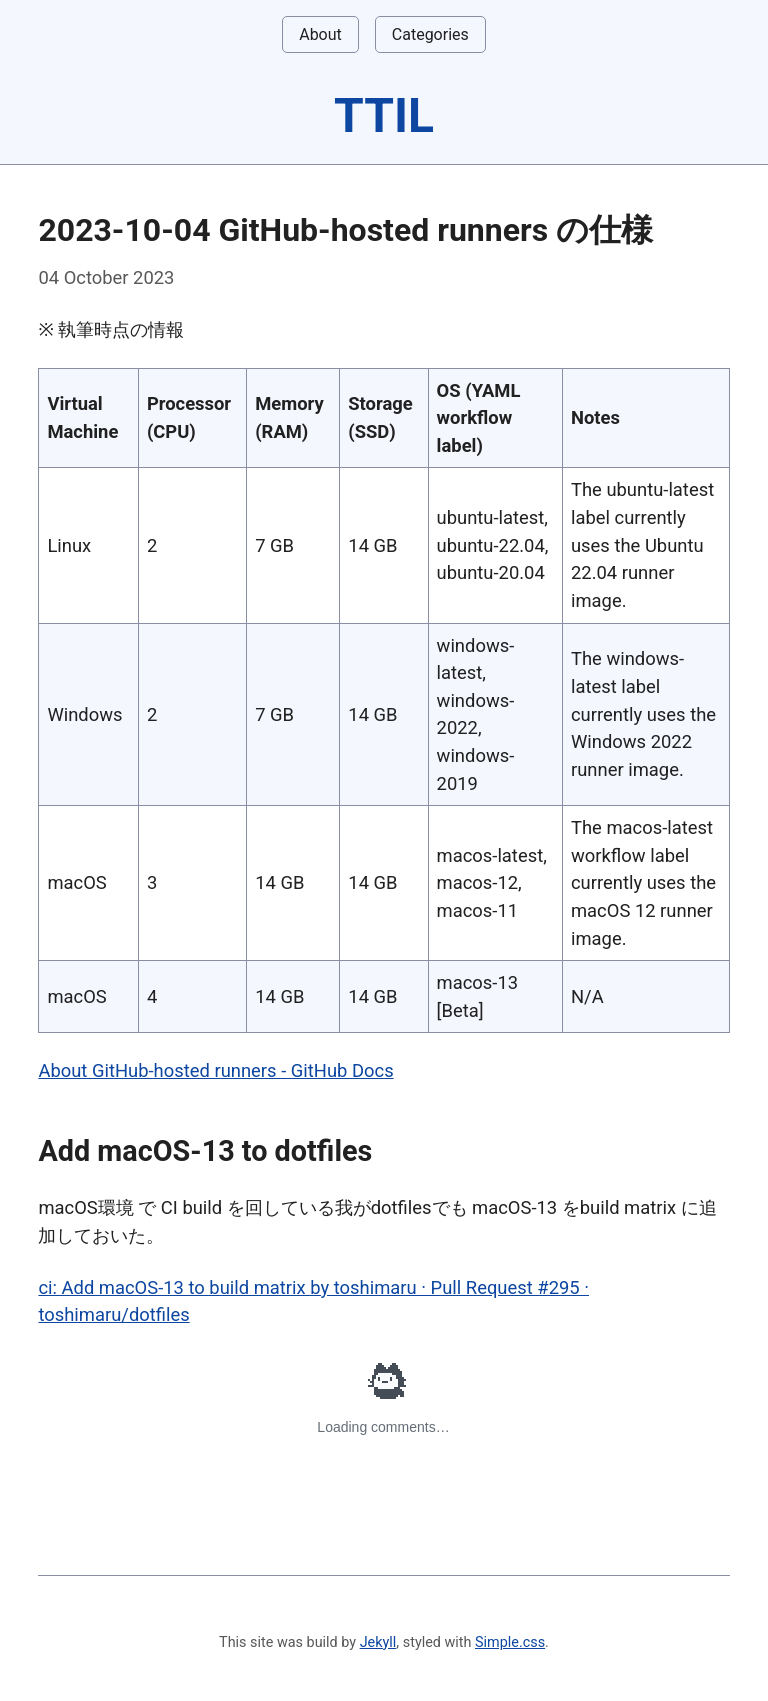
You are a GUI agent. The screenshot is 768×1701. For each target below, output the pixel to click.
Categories (430, 34)
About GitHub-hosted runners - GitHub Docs (215, 1070)
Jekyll (378, 1642)
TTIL (384, 115)
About (320, 34)
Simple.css (510, 1642)
